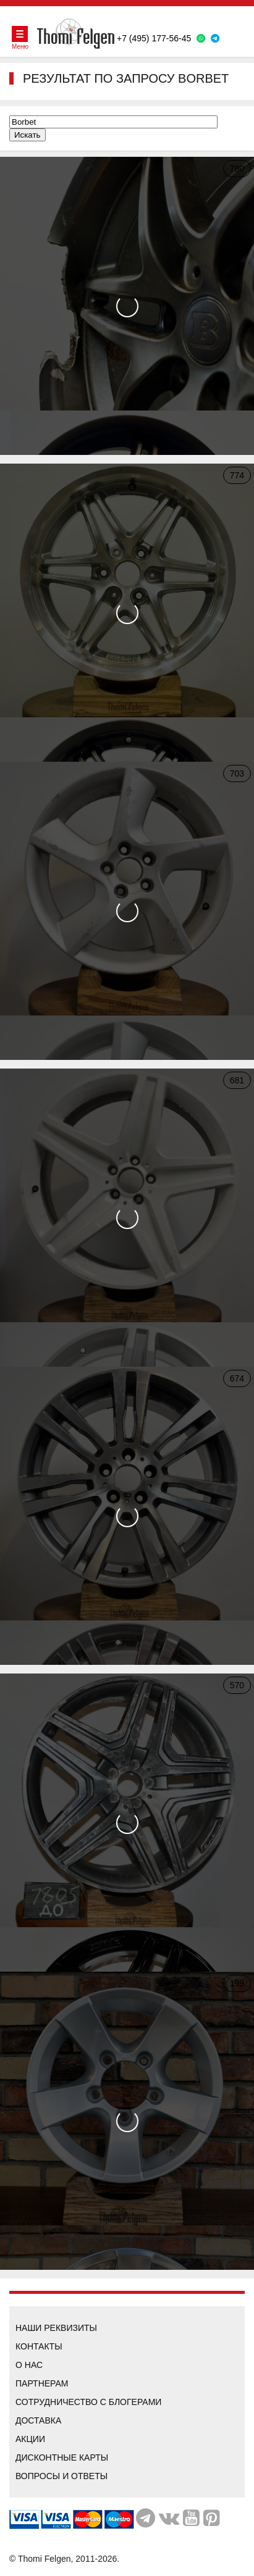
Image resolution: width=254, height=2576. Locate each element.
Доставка (38, 2420)
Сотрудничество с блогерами (88, 2402)
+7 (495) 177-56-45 (154, 38)
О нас (29, 2365)
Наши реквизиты (56, 2328)
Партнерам (42, 2383)
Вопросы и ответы (61, 2476)
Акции (30, 2439)
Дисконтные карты (61, 2457)
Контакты (38, 2346)
